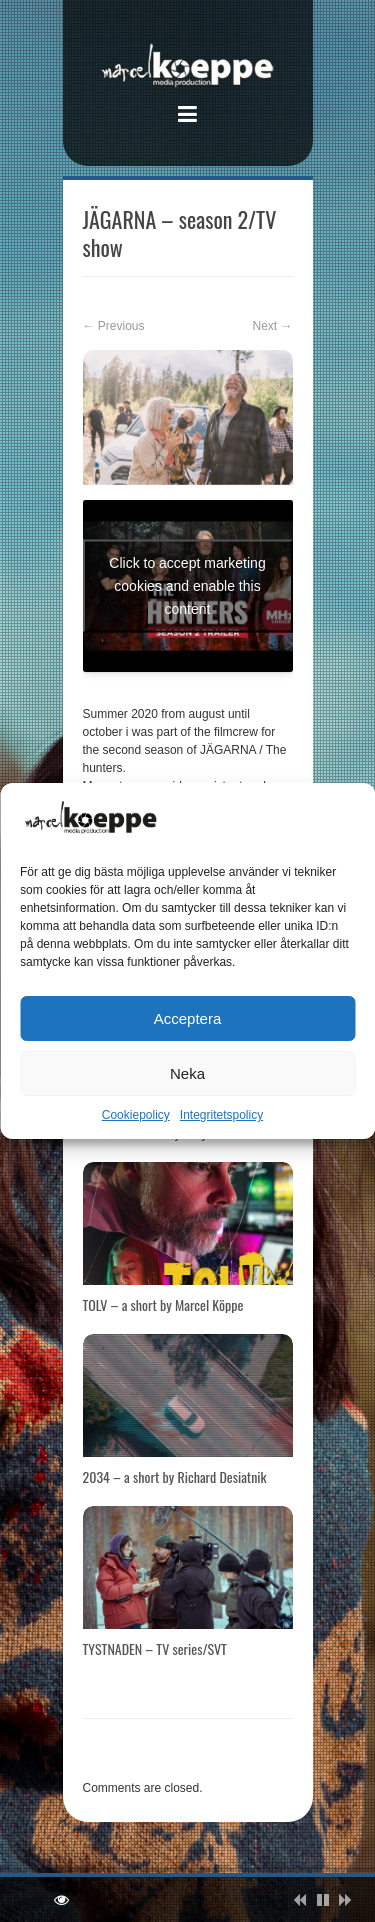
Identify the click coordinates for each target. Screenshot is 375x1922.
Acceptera (188, 1018)
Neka (187, 1073)
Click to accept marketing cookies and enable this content (187, 585)
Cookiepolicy (136, 1115)
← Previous (114, 326)
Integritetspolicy (221, 1115)
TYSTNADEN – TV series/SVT (155, 1648)
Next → (272, 326)
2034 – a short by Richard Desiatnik (175, 1476)
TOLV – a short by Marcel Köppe (163, 1304)
